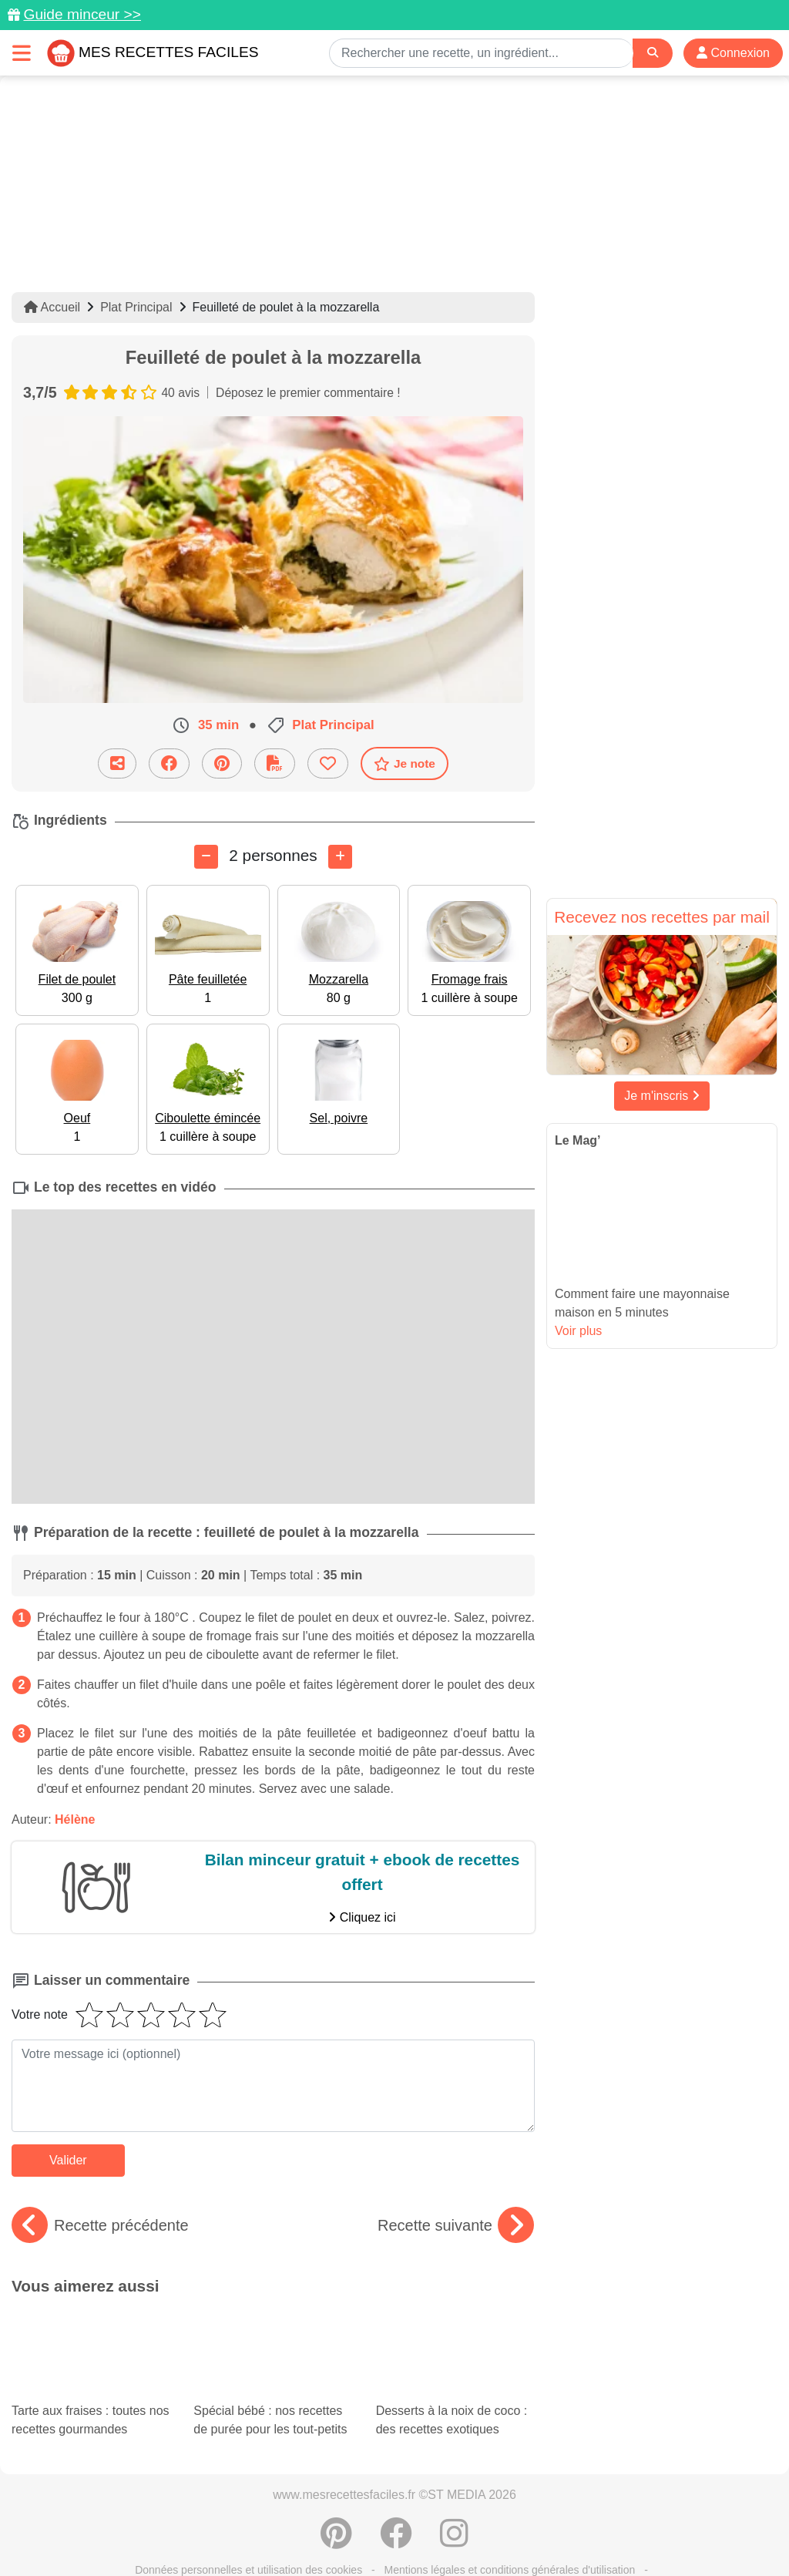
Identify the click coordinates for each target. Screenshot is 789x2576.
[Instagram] (454, 2486)
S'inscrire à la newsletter (676, 2531)
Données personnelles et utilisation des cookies (248, 2515)
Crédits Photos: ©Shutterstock (388, 2531)
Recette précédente (100, 2225)
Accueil (52, 307)
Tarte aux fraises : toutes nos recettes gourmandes (91, 2337)
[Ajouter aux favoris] (327, 763)
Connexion (733, 52)
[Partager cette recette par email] (117, 763)
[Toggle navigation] (21, 53)
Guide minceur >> (82, 14)
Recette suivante (456, 2225)
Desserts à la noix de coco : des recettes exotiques (455, 2351)
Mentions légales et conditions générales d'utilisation (510, 2515)
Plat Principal (136, 307)
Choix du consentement (539, 2531)
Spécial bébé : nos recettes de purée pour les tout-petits (272, 2351)
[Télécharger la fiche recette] (274, 763)
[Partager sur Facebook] (169, 763)
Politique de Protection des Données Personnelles (174, 2531)
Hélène (75, 1819)
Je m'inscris (662, 1095)
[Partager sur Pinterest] (222, 763)
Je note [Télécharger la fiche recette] (404, 763)
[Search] (653, 53)
